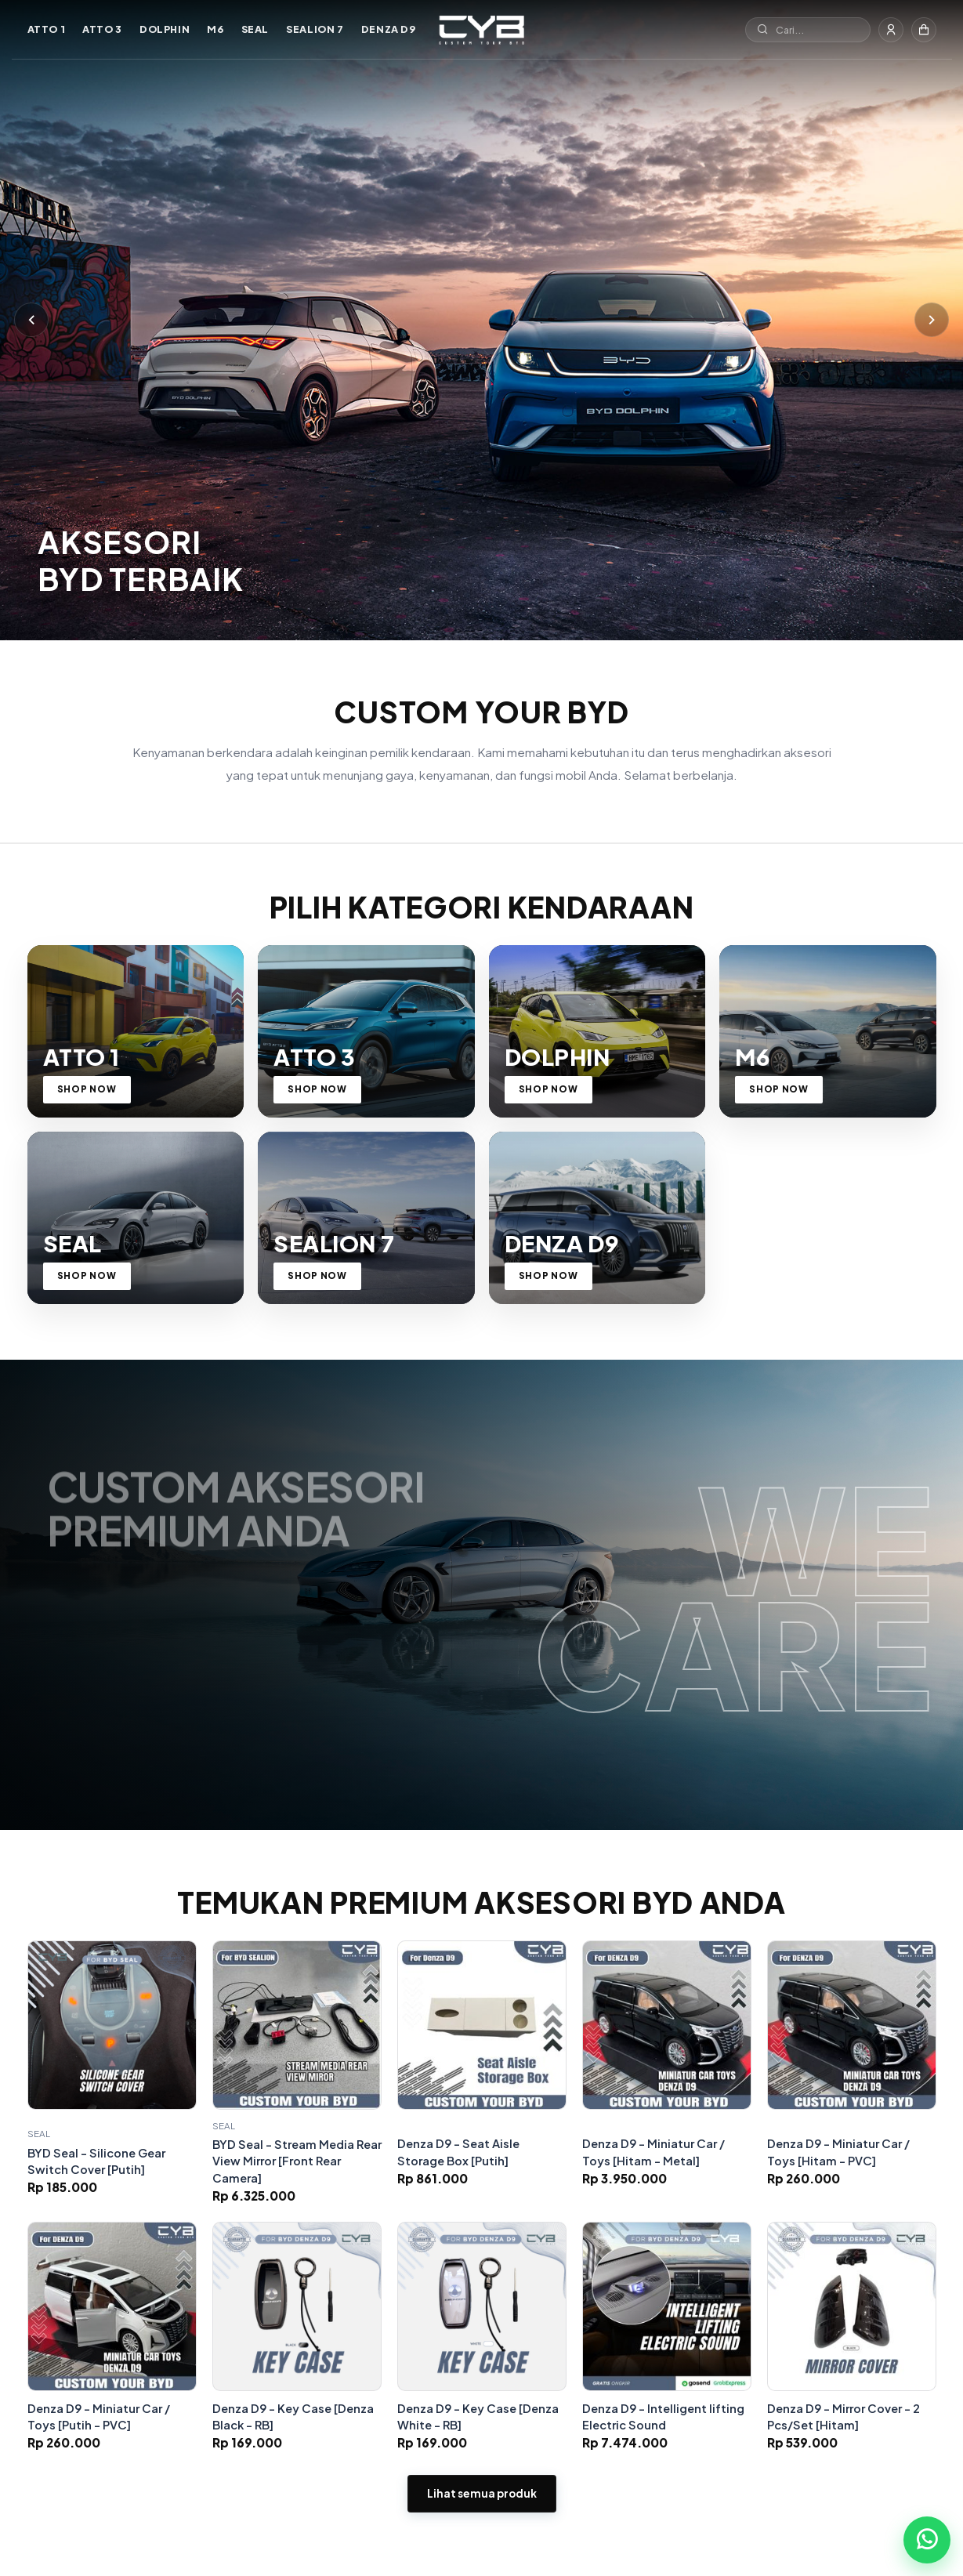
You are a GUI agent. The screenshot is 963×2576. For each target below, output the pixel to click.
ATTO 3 (102, 29)
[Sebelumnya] (31, 319)
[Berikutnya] (931, 319)
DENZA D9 (388, 29)
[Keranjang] (923, 29)
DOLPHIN (164, 29)
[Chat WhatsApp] (926, 2539)
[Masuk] (890, 29)
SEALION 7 (315, 29)
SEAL (255, 29)
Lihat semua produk (482, 2518)
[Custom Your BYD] (481, 29)
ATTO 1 (46, 29)
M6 (215, 29)
